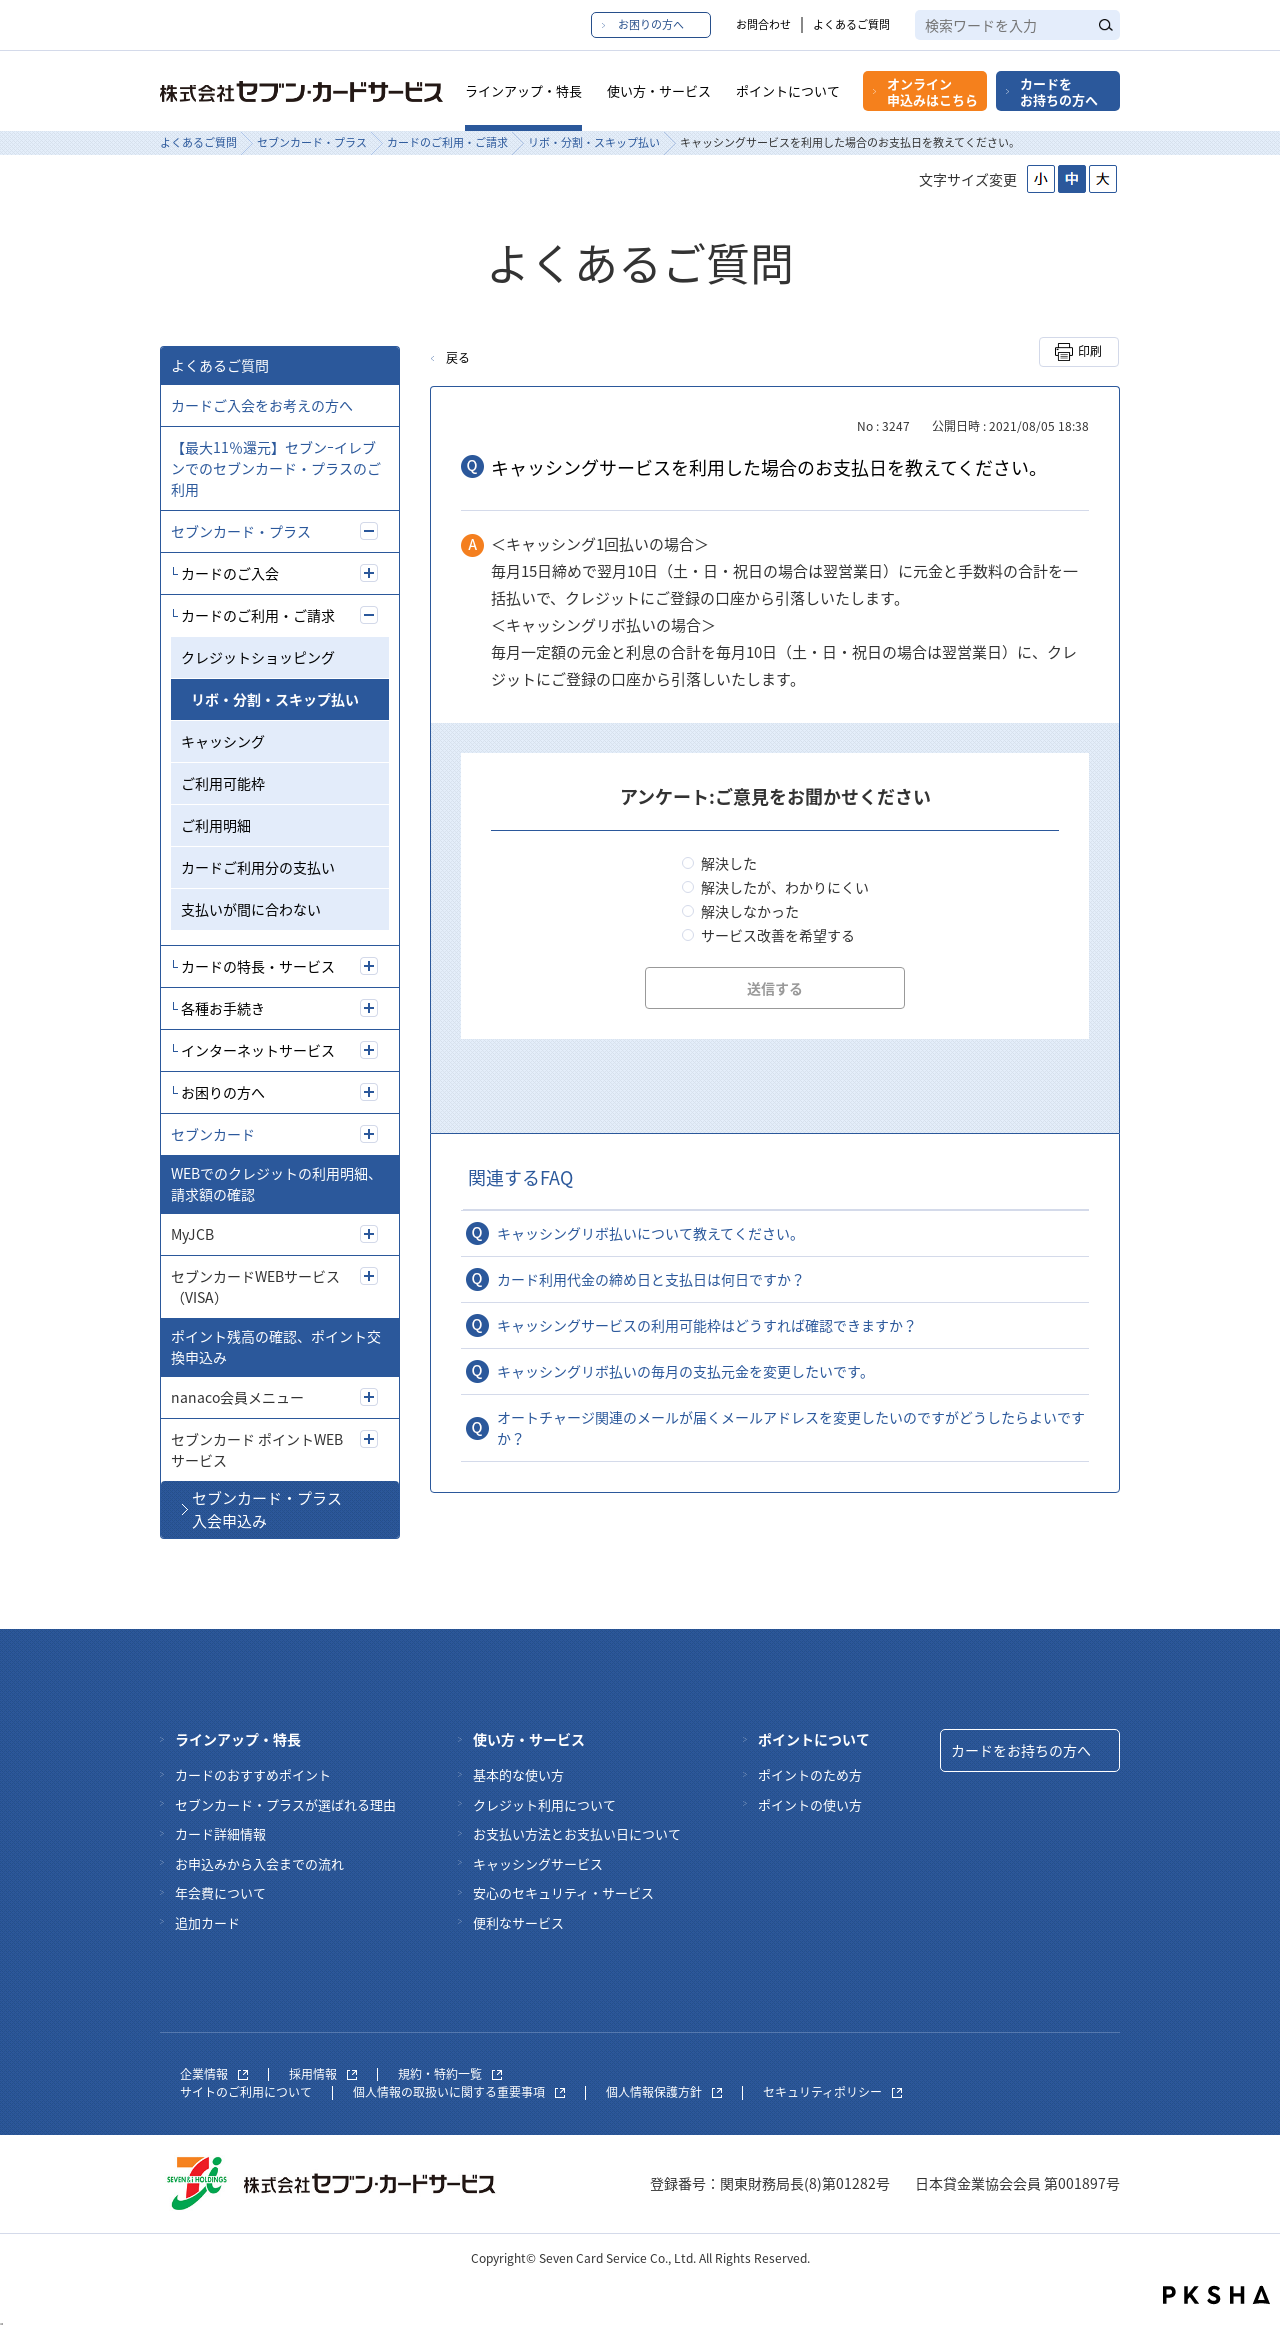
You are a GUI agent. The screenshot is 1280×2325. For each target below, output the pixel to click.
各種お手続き (223, 1008)
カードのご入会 (230, 573)
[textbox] (1017, 25)
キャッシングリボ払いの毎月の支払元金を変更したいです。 (685, 1371)
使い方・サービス (659, 90)
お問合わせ (763, 24)
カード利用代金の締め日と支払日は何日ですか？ (651, 1279)
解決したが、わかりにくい (785, 887)
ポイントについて (788, 90)
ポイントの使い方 (810, 1804)
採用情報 (323, 2074)
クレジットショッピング (258, 657)
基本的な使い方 (518, 1774)
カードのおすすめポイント (253, 1774)
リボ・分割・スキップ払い (594, 142)
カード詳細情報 (220, 1833)
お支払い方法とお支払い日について (577, 1833)
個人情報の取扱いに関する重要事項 (459, 2092)
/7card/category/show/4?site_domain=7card (369, 1134)
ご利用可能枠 (223, 783)
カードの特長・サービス (258, 966)
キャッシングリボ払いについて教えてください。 (650, 1233)
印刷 (1090, 351)
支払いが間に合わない (251, 909)
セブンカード (213, 1134)
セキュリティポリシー (832, 2092)
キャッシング (223, 741)
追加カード (207, 1922)
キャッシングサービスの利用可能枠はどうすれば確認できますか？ (707, 1325)
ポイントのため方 (810, 1774)
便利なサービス (518, 1922)
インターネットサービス (258, 1050)
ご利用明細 (216, 825)
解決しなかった (750, 911)
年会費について (220, 1892)
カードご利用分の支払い (258, 867)
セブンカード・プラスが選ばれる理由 (285, 1804)
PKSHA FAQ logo (1216, 2295)
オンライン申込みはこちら (932, 91)
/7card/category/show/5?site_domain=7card (369, 531)
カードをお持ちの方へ (1059, 91)
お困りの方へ (651, 24)
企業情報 (214, 2074)
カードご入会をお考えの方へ (262, 405)
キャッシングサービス (538, 1863)
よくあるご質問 (851, 24)
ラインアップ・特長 (523, 90)
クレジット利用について (544, 1804)
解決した (729, 863)
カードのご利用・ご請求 (447, 142)
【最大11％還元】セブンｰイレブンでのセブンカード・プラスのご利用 (276, 468)
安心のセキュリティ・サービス (563, 1892)
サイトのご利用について (246, 2092)
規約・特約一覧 (450, 2074)
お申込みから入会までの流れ (259, 1863)
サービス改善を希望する (778, 935)
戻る (458, 358)
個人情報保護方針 (664, 2092)
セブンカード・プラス (312, 142)
